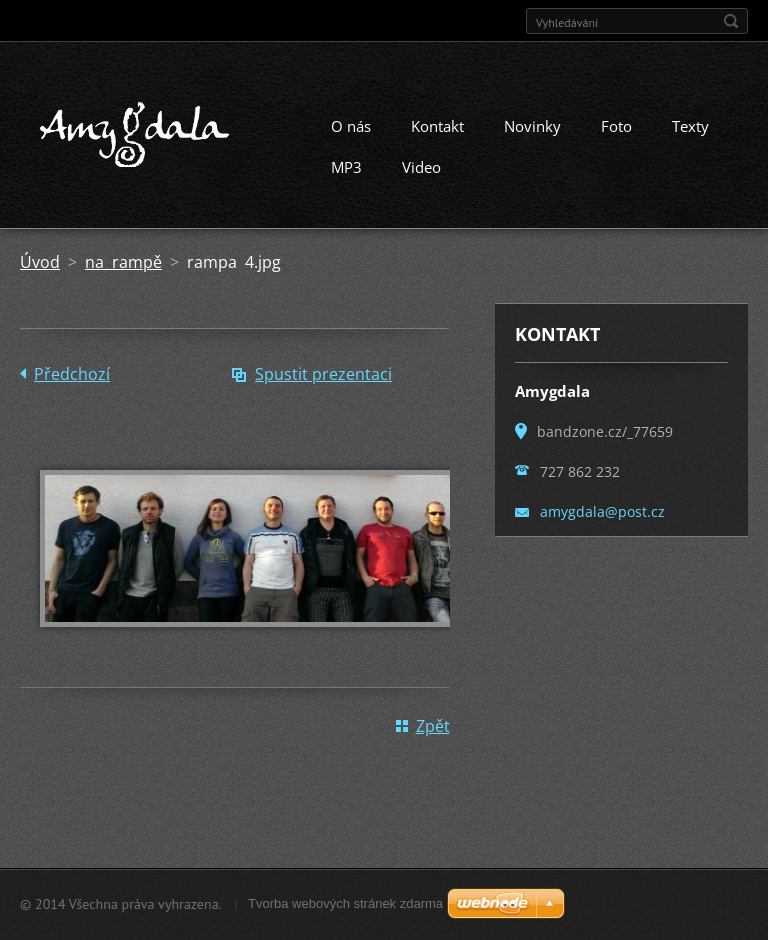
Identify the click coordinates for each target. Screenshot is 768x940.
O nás (351, 126)
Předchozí (72, 374)
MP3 (346, 167)
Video (421, 167)
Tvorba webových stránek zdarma (345, 903)
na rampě (123, 262)
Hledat (731, 21)
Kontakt (437, 126)
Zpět (433, 726)
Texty (690, 126)
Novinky (532, 126)
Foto (616, 126)
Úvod (40, 262)
